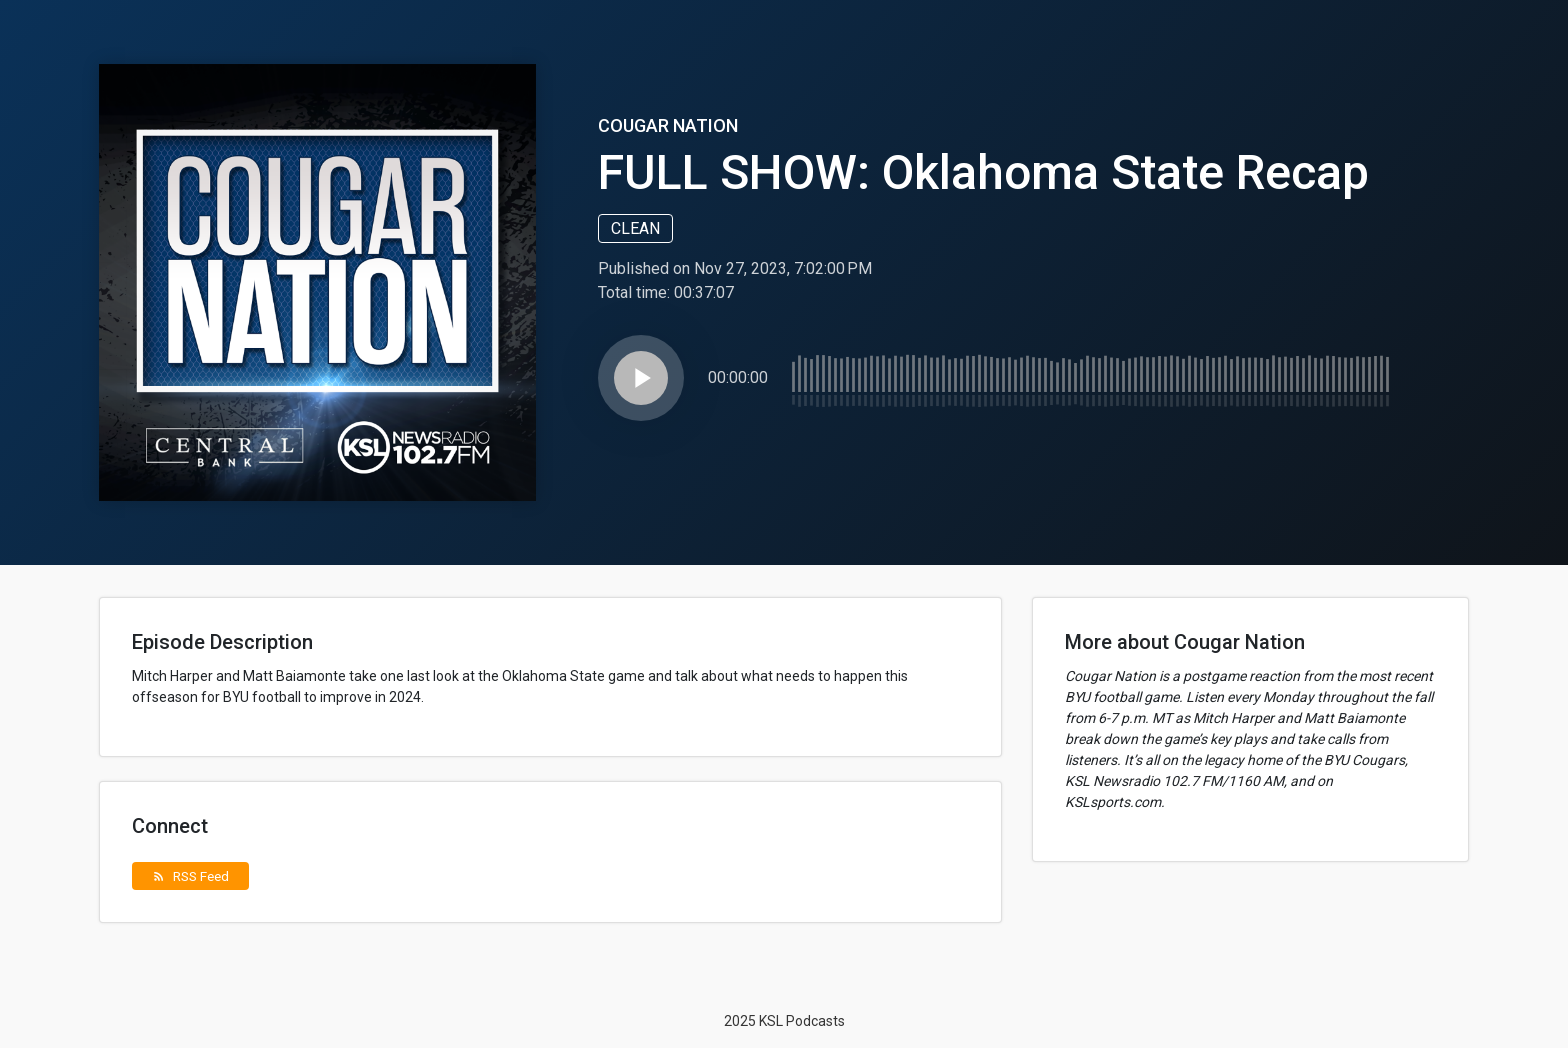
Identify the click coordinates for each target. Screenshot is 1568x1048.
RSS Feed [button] (190, 876)
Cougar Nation (668, 125)
